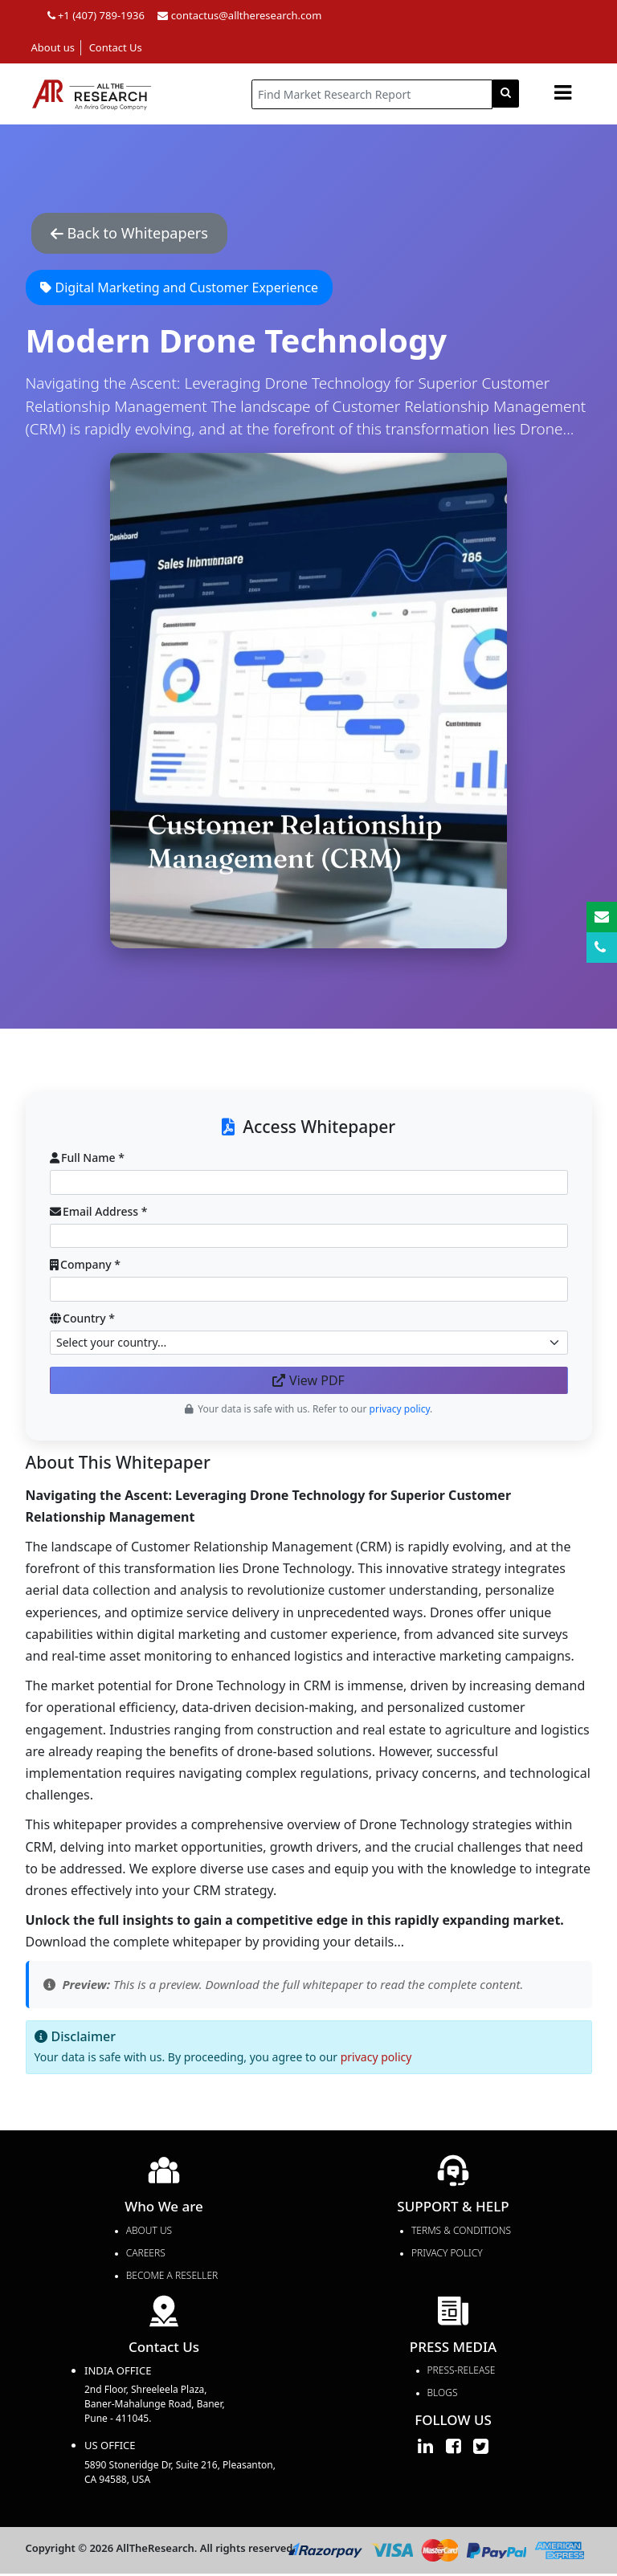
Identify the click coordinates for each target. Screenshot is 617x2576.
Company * (85, 1266)
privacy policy (376, 2059)
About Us (149, 2232)
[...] (371, 94)
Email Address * (99, 1213)
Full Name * (87, 1160)
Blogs (442, 2395)
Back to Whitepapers (138, 234)
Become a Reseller (172, 2277)
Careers (145, 2254)
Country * (83, 1319)
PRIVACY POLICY (447, 2254)
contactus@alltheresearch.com (239, 15)
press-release (461, 2372)
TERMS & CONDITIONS (461, 2232)
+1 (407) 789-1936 (96, 15)
